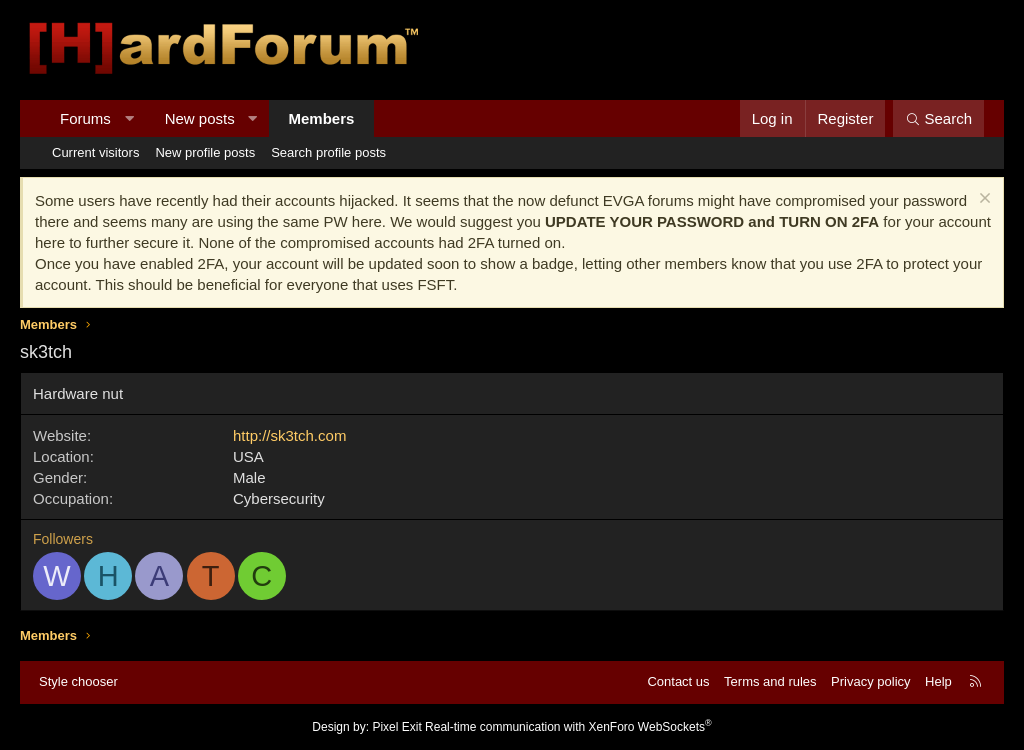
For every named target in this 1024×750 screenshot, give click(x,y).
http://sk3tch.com (289, 435)
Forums (85, 118)
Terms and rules (770, 681)
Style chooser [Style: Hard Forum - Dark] (78, 681)
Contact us (678, 681)
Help (938, 681)
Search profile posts (328, 152)
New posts (200, 118)
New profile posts (205, 152)
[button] (128, 118)
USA (248, 456)
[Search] (938, 118)
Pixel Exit (396, 727)
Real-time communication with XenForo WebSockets (568, 727)
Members (322, 118)
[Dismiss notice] (982, 200)
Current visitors (95, 152)
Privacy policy (870, 681)
